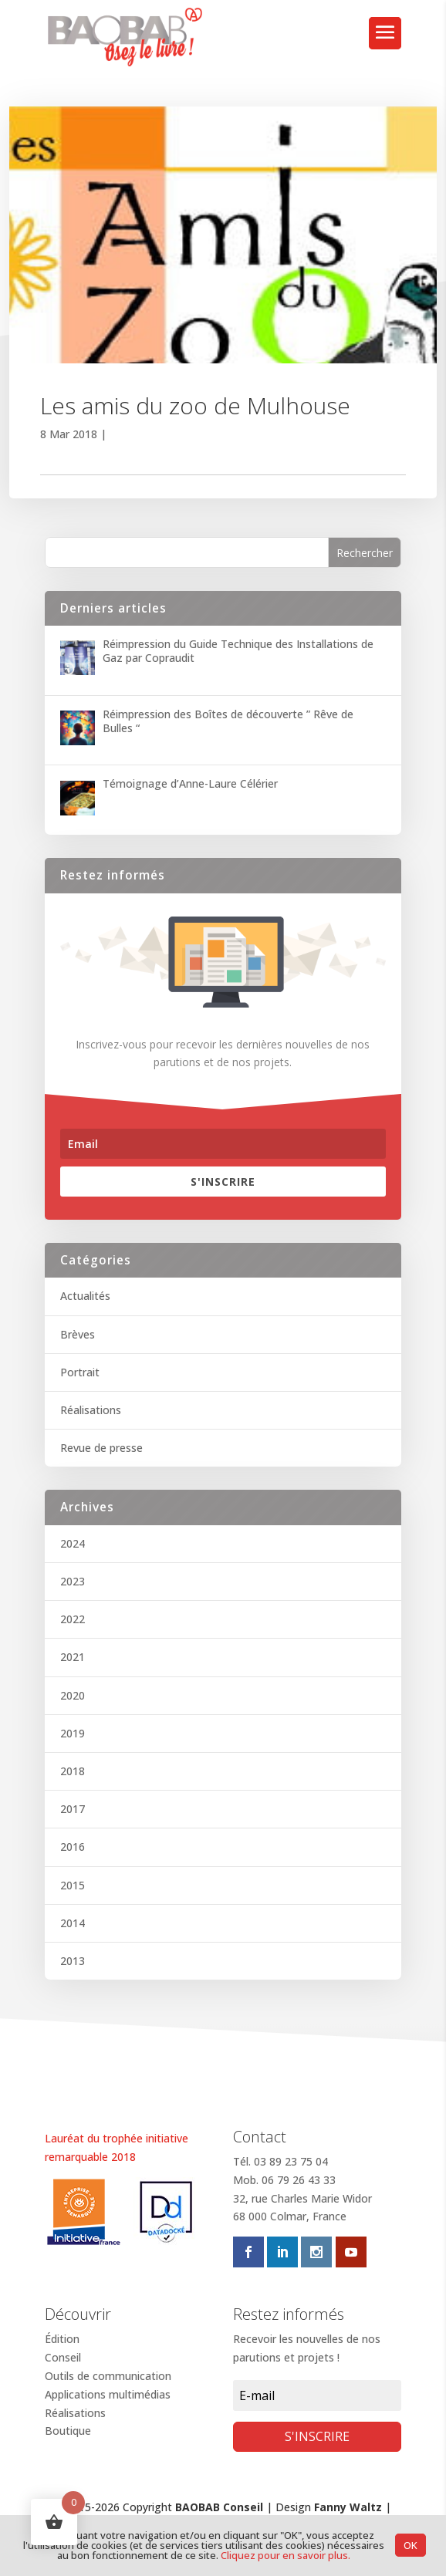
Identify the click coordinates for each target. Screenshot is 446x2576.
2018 (72, 1771)
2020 (72, 1695)
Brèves (77, 1334)
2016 (72, 1846)
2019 (72, 1733)
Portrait (80, 1372)
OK (410, 2545)
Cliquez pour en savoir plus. (285, 2555)
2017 (72, 1808)
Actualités (85, 1295)
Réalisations (90, 1410)
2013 (72, 1960)
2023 (72, 1581)
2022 (72, 1619)
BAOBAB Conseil (219, 2507)
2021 (72, 1656)
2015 (72, 1885)
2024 (72, 1543)
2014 (72, 1923)
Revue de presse (101, 1447)
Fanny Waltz (348, 2507)
